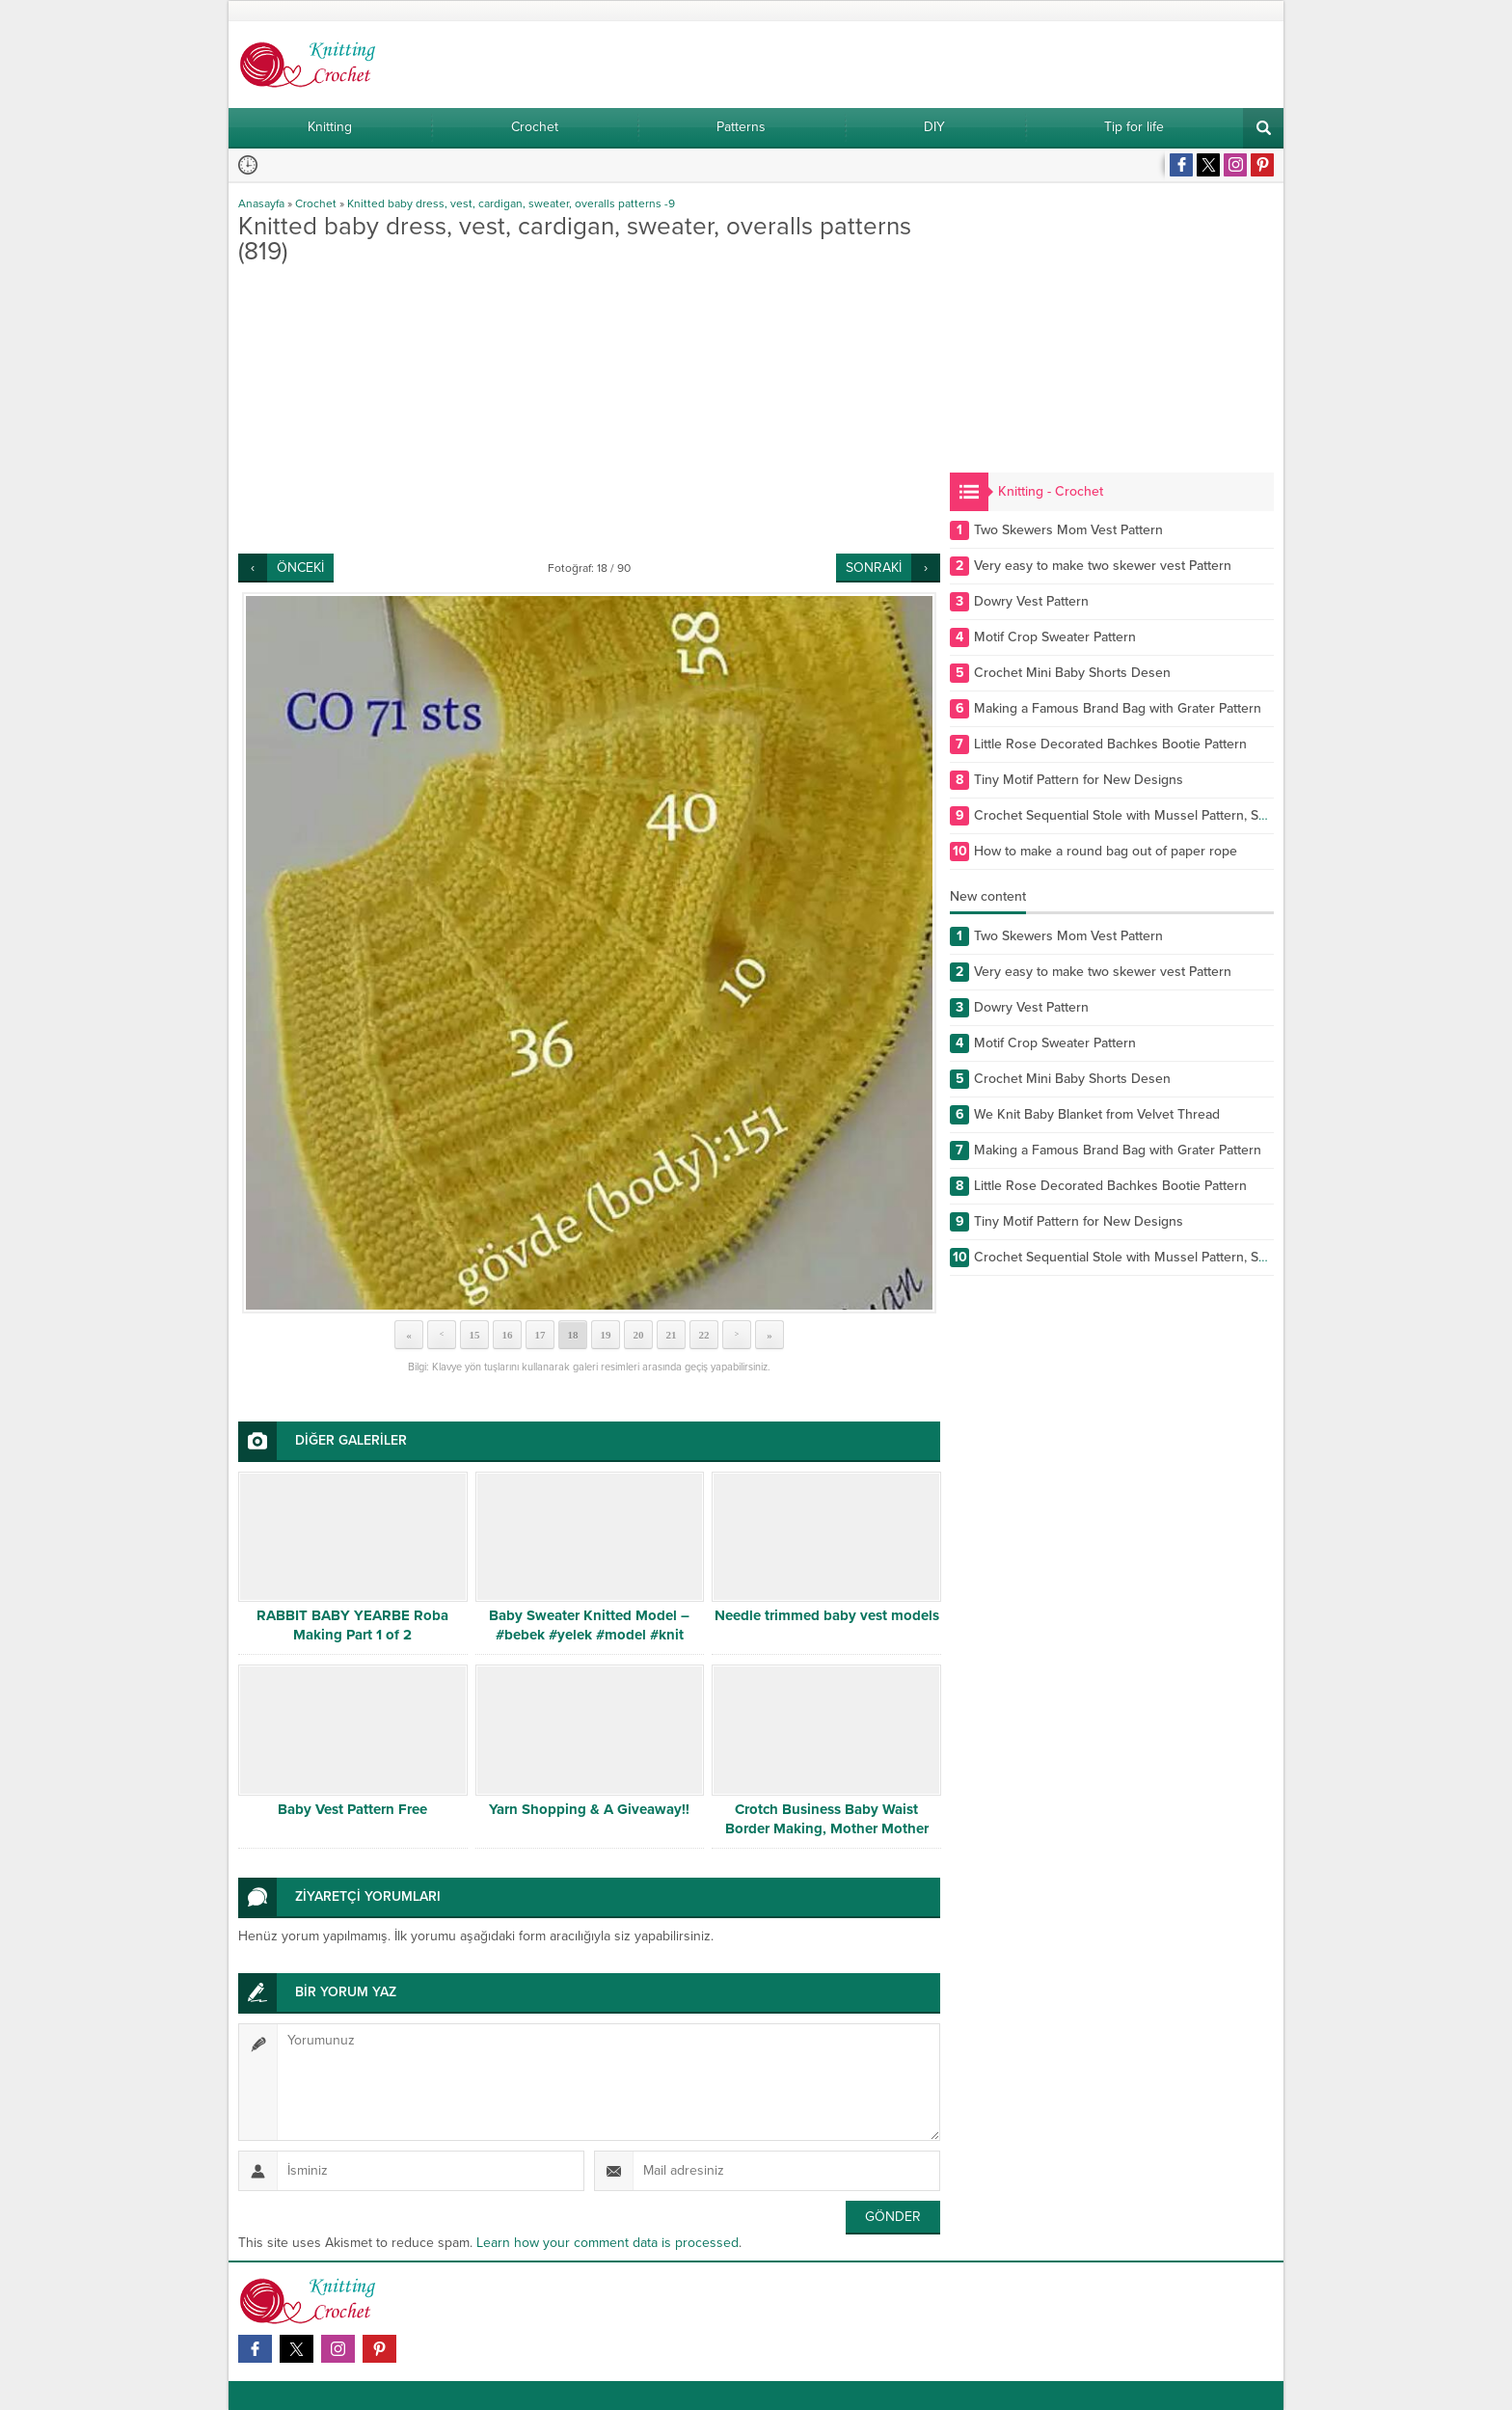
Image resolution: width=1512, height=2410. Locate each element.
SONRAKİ (874, 567)
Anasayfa (261, 203)
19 (606, 1334)
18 (573, 1334)
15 (475, 1334)
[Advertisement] (589, 409)
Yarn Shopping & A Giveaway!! (589, 1809)
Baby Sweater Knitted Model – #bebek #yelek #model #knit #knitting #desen (589, 1635)
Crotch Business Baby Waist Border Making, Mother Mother (827, 1819)
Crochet (316, 203)
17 (540, 1334)
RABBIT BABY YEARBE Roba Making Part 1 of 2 (352, 1625)
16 (507, 1334)
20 (639, 1334)
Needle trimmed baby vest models (827, 1615)
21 (671, 1334)
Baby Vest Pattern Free (352, 1809)
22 (704, 1334)
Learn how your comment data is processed (607, 2242)
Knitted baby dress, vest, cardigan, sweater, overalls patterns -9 (511, 203)
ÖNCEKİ (300, 567)
